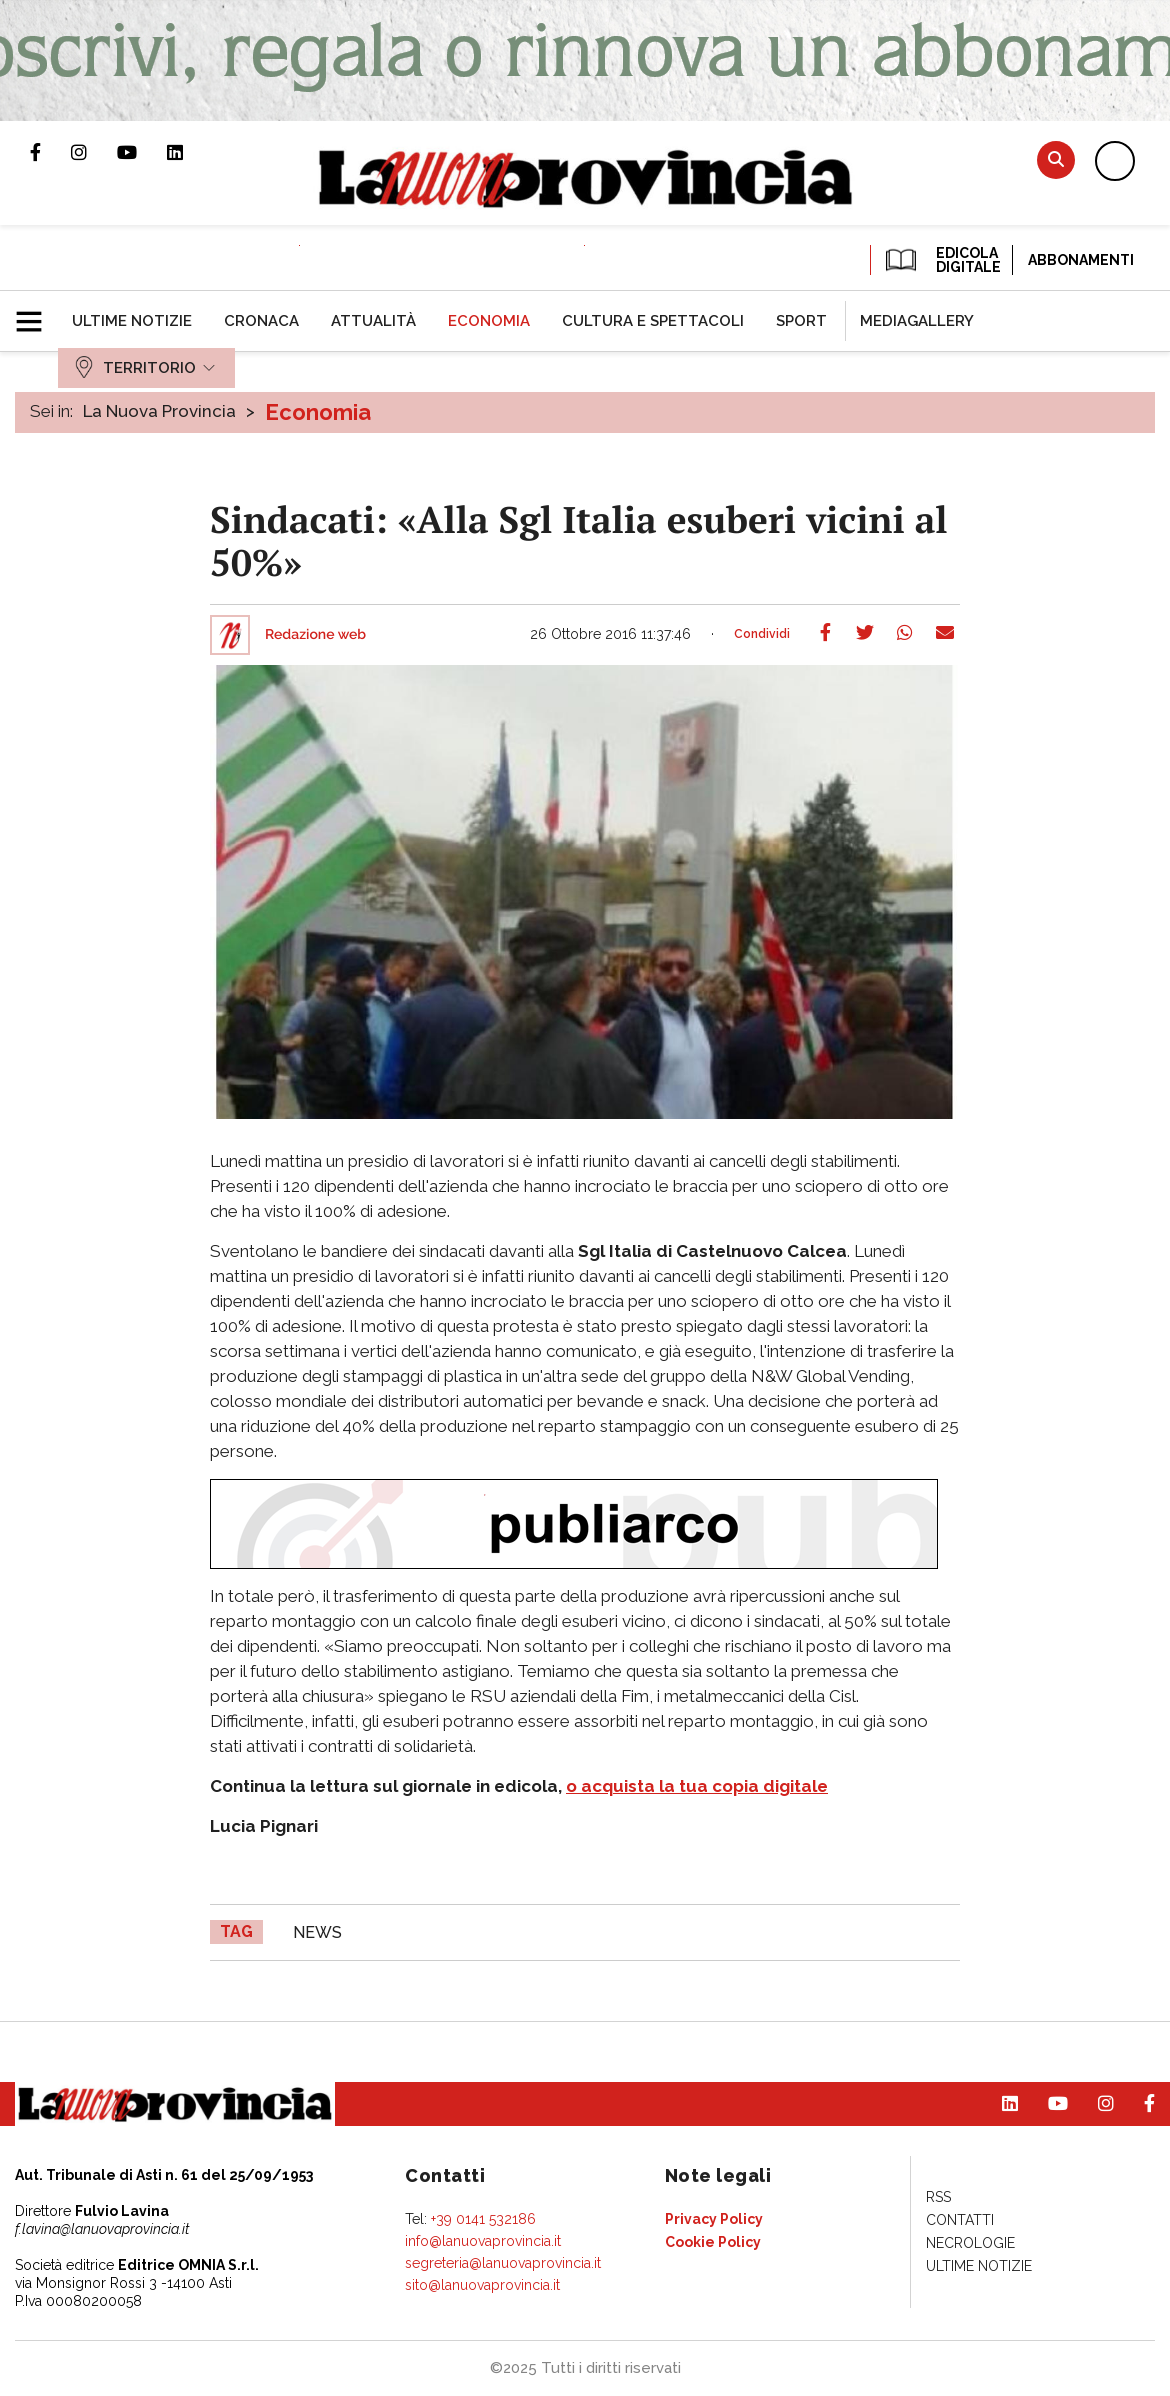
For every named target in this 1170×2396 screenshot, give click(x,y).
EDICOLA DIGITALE (941, 260)
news (317, 1932)
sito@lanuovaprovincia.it (482, 2285)
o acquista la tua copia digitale (697, 1786)
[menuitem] (132, 321)
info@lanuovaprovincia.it (483, 2241)
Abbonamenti (1081, 260)
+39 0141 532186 (483, 2219)
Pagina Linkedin (190, 152)
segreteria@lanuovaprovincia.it (503, 2263)
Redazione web (315, 635)
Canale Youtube (142, 152)
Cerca (1056, 159)
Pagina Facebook (50, 152)
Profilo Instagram (94, 152)
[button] (36, 313)
